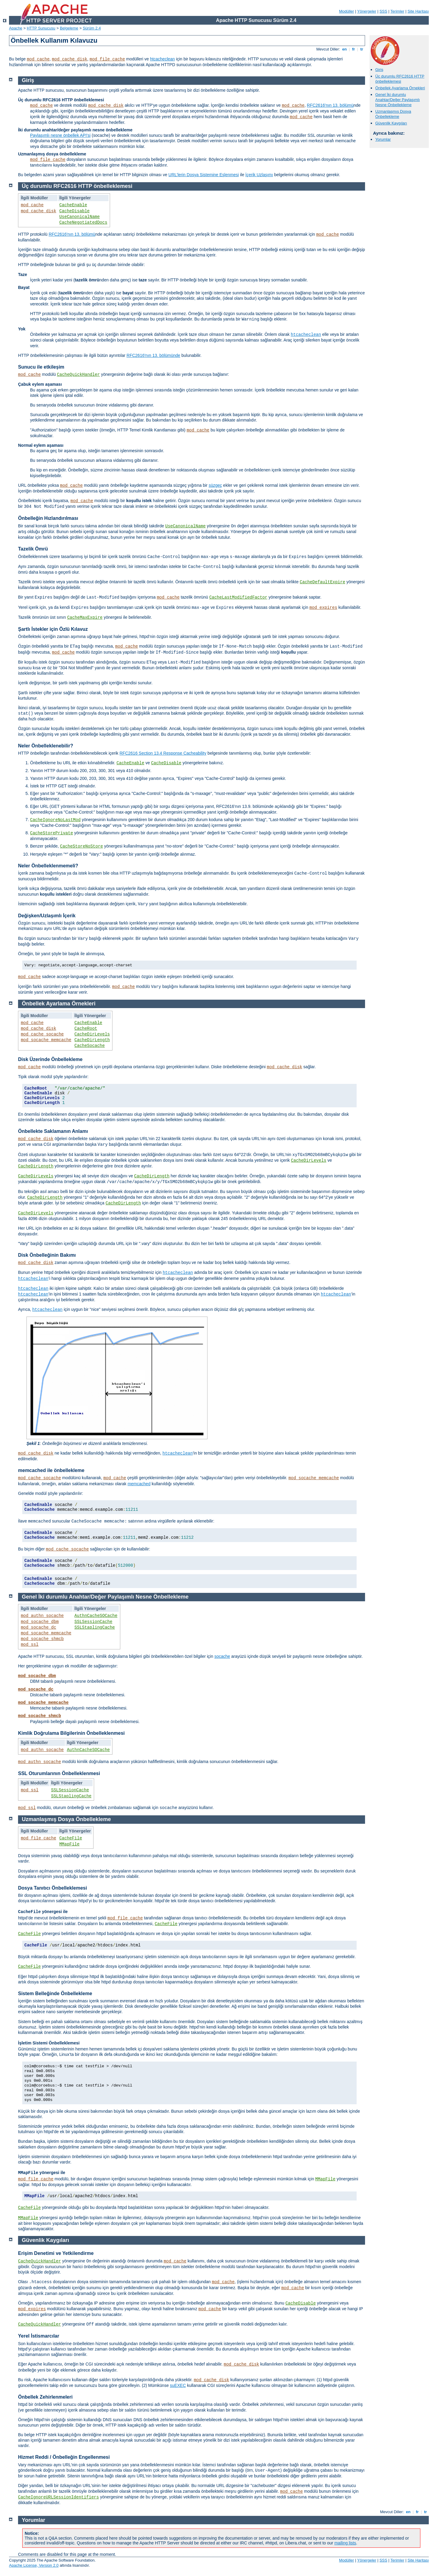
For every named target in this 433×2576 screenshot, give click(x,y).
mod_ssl (29, 1644)
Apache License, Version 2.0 (34, 2565)
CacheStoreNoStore (81, 846)
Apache (15, 28)
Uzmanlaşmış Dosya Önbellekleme (393, 114)
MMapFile (69, 1844)
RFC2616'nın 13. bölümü (330, 105)
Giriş (379, 69)
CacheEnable (73, 205)
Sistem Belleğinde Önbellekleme (55, 1993)
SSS (383, 11)
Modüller (346, 11)
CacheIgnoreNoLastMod (55, 819)
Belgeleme (69, 28)
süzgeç (215, 485)
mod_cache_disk (70, 59)
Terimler (397, 11)
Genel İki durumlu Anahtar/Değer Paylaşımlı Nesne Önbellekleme (397, 99)
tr (361, 49)
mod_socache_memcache (46, 1040)
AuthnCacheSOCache (96, 1615)
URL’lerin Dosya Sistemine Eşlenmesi (203, 174)
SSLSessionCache (93, 1621)
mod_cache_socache (42, 1034)
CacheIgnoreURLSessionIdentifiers (58, 2497)
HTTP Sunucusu (41, 28)
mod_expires (323, 607)
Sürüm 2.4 (92, 28)
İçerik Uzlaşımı (259, 174)
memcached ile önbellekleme (51, 1470)
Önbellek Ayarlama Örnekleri (400, 88)
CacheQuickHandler (78, 374)
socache (222, 1656)
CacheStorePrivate (51, 833)
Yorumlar (383, 139)
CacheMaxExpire (85, 617)
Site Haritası (418, 11)
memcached (138, 1483)
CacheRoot (86, 1028)
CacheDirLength (92, 1040)
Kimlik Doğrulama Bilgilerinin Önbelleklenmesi (71, 1733)
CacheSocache (90, 1045)
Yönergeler (366, 11)
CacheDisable (74, 211)
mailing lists (345, 2543)
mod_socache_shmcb (42, 1638)
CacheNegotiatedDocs (83, 222)
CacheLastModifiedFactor (238, 597)
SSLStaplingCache (95, 1627)
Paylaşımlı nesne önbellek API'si (60, 135)
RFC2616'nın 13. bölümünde (153, 355)
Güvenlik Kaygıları (391, 123)
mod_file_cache (107, 59)
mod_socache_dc (38, 1627)
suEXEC (178, 2385)
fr (353, 49)
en (344, 49)
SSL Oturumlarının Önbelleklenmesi (59, 1773)
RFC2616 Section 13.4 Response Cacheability (163, 753)
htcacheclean (162, 59)
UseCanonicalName (79, 216)
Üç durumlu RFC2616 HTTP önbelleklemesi (399, 79)
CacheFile (70, 1838)
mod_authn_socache (42, 1615)
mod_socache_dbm (40, 1621)
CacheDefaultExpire (322, 582)
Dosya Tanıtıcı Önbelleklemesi (52, 1888)
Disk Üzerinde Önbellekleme (50, 1059)
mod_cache (38, 59)
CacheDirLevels (92, 1034)
